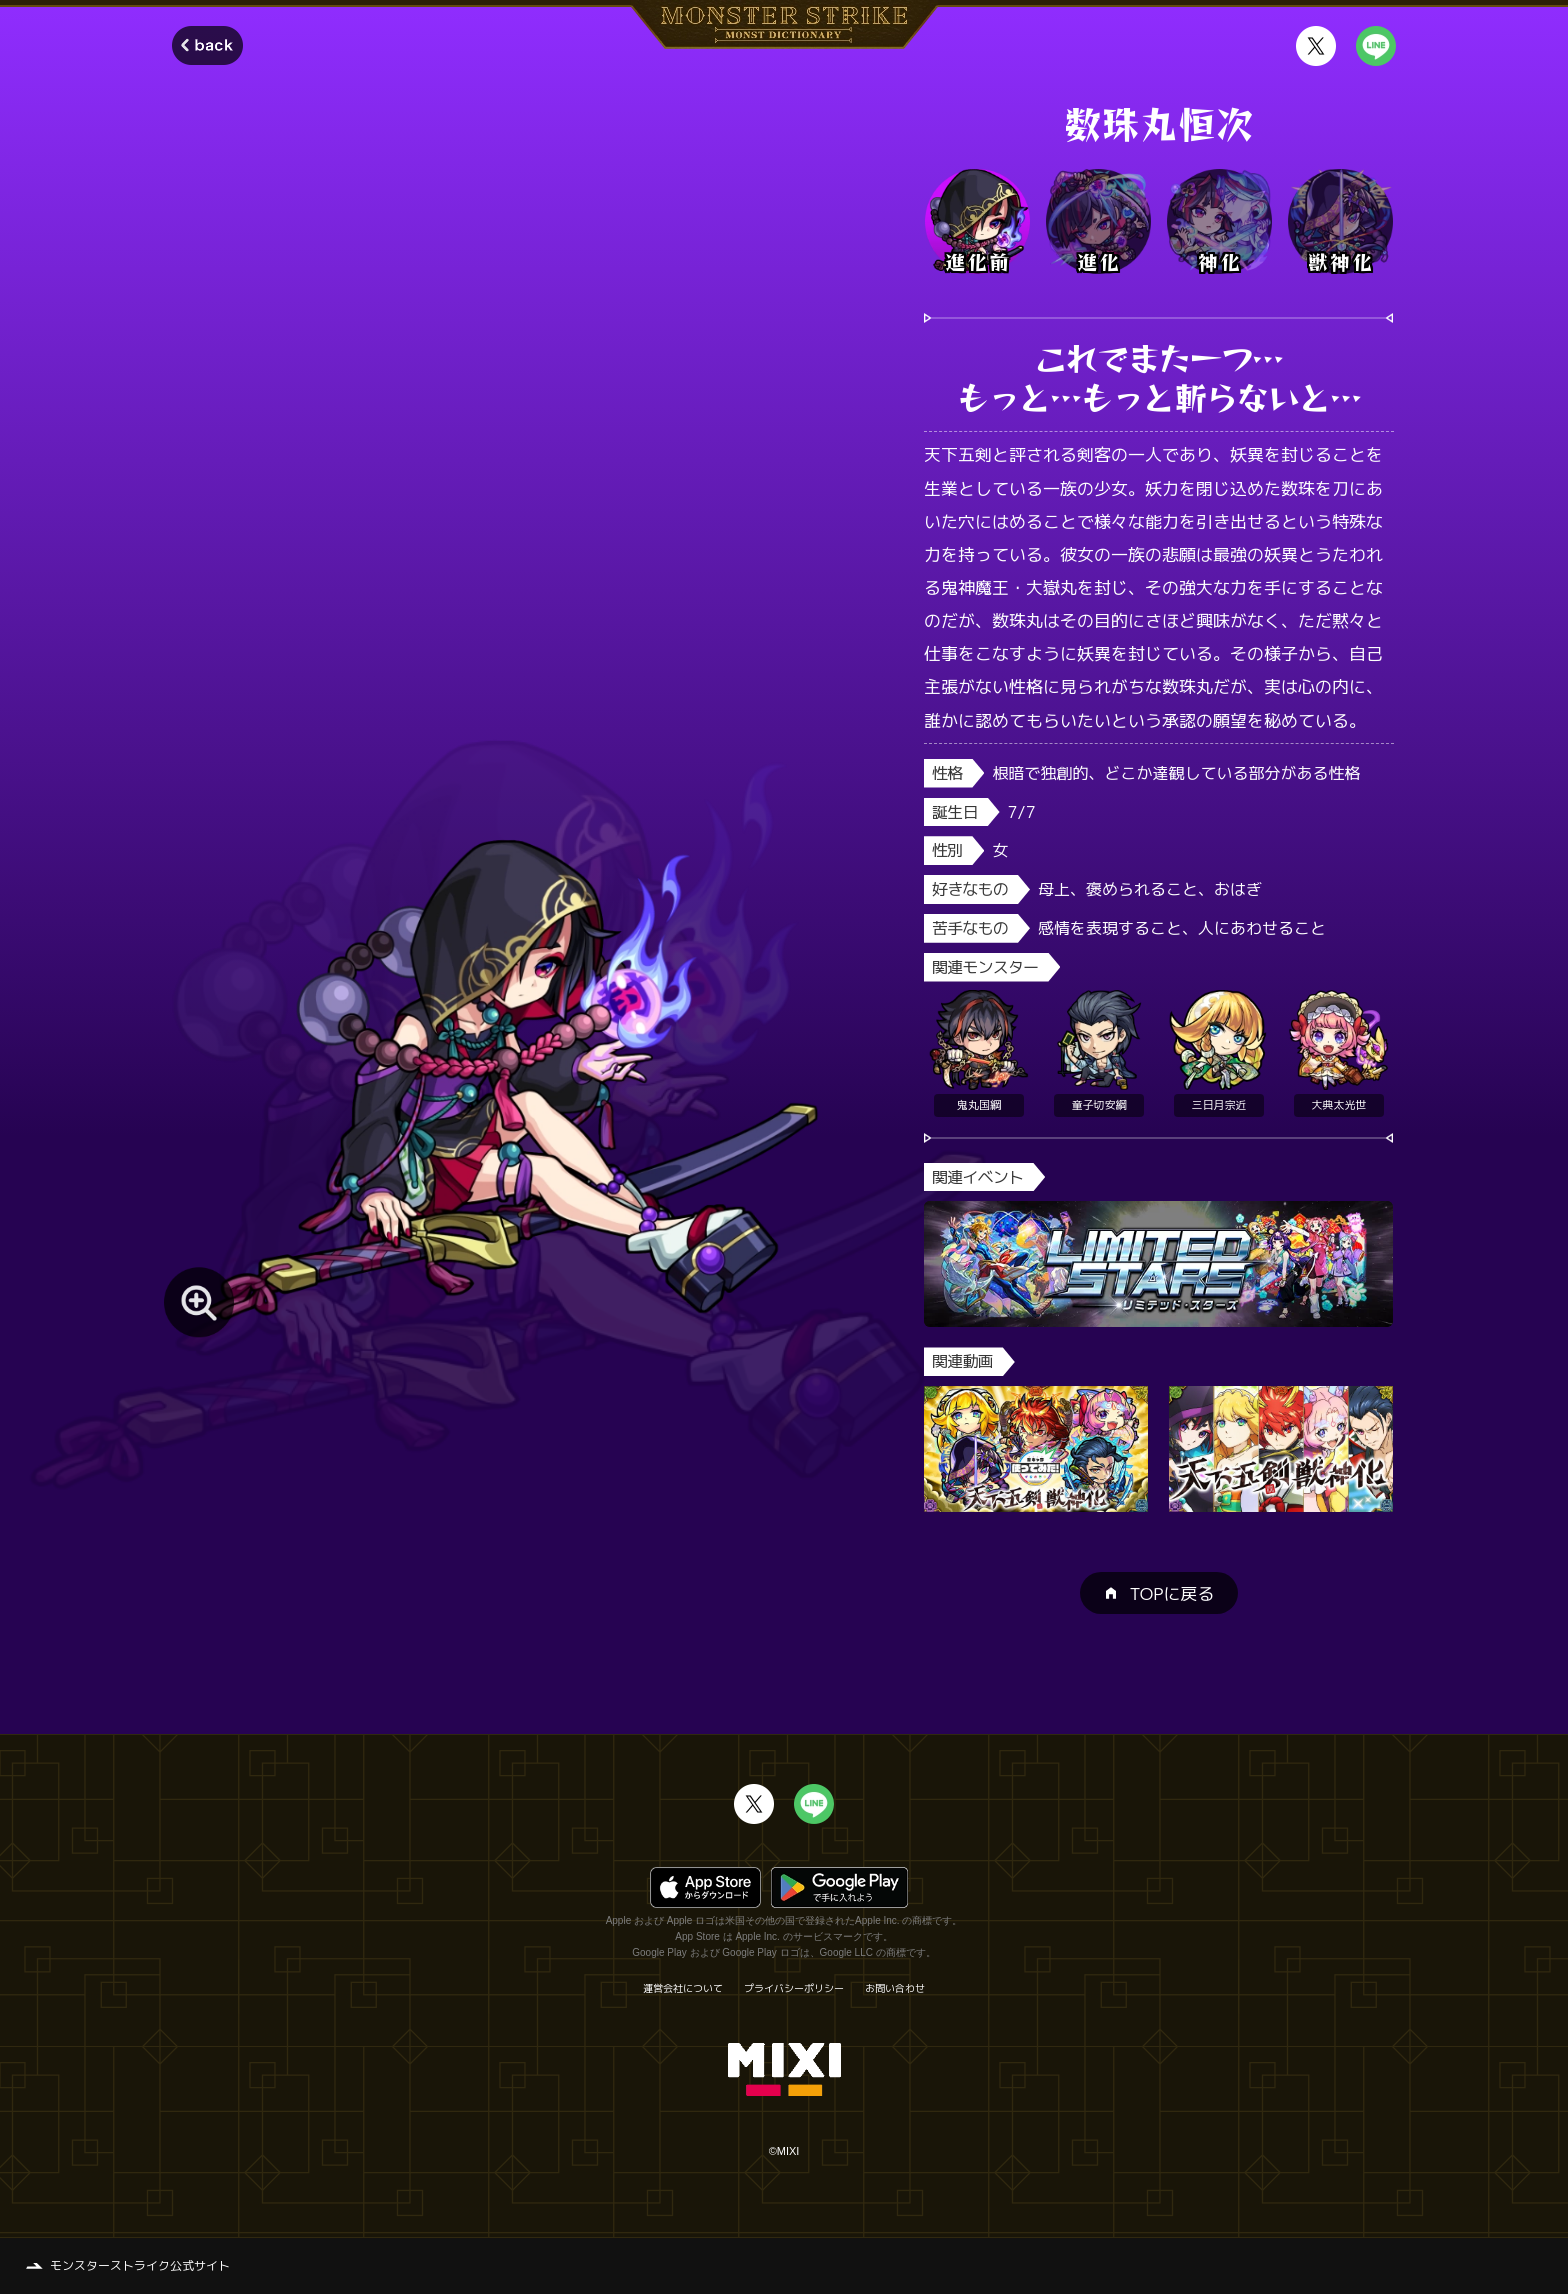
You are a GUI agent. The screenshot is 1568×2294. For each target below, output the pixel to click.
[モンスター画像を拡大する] (199, 1302)
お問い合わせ (895, 1988)
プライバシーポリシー (794, 1988)
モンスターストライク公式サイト (140, 2265)
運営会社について (683, 1988)
